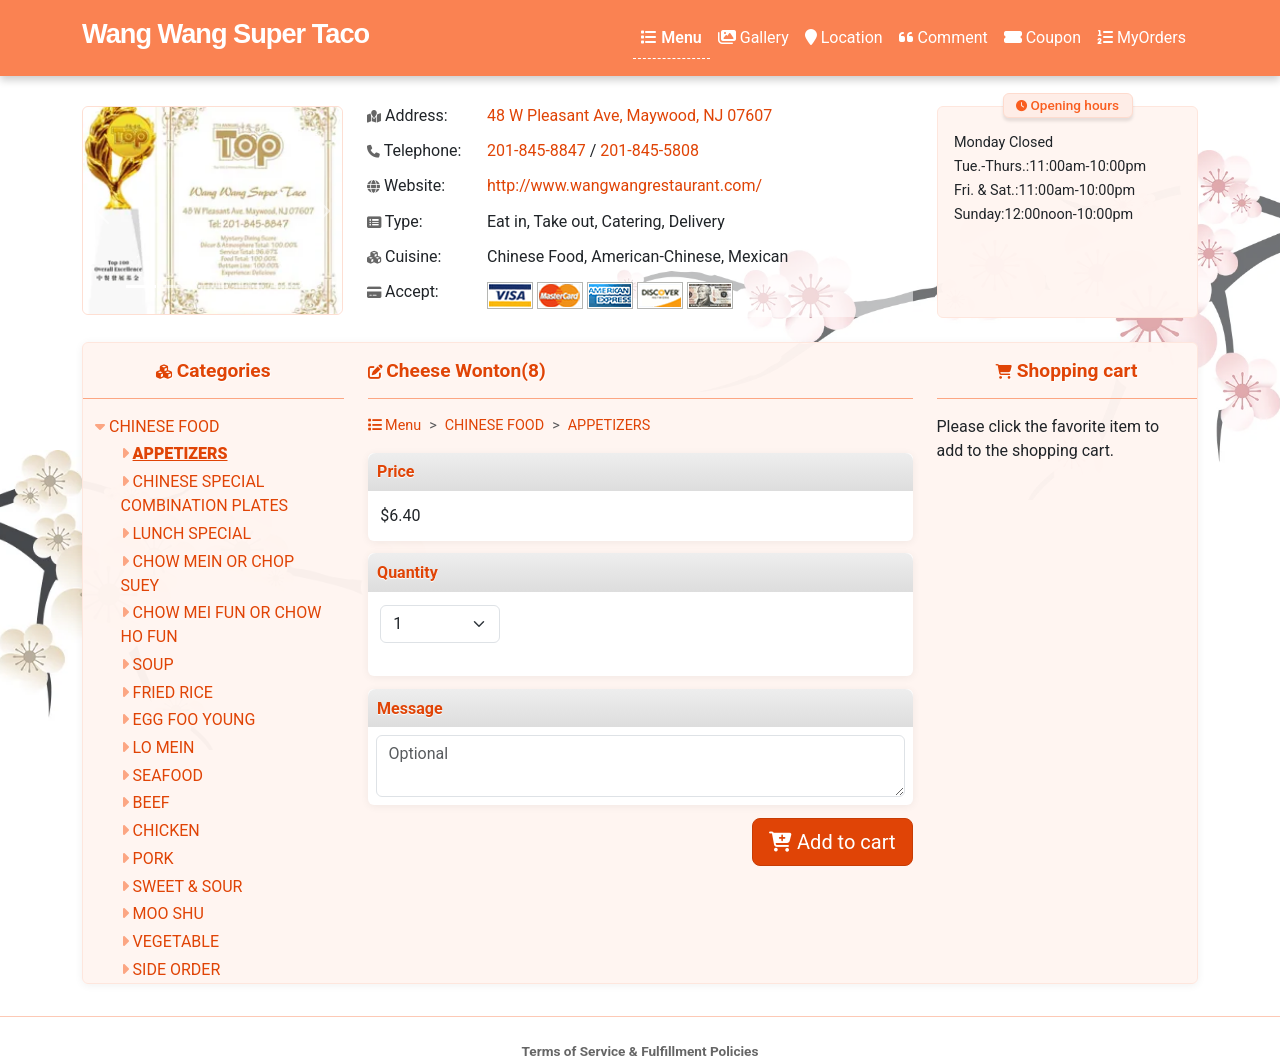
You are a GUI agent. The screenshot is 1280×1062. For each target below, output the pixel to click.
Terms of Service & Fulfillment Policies (640, 1051)
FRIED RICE (173, 692)
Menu (671, 37)
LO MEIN (164, 747)
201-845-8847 (536, 150)
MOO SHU (168, 913)
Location (844, 37)
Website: (406, 185)
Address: (407, 115)
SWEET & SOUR (188, 886)
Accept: (403, 291)
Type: (395, 221)
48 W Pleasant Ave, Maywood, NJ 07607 (629, 115)
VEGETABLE (176, 941)
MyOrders (1141, 37)
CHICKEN (166, 830)
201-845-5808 (649, 150)
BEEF (151, 802)
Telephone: (414, 150)
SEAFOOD (168, 775)
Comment (943, 37)
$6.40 (400, 515)
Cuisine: (404, 256)
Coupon (1042, 37)
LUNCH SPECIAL (192, 533)
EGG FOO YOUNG (194, 719)
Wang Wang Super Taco (225, 33)
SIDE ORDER (177, 969)
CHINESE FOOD (164, 426)
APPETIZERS (180, 453)
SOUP (153, 664)
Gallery (753, 37)
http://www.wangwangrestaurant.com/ (624, 185)
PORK (153, 858)
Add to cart (832, 842)
